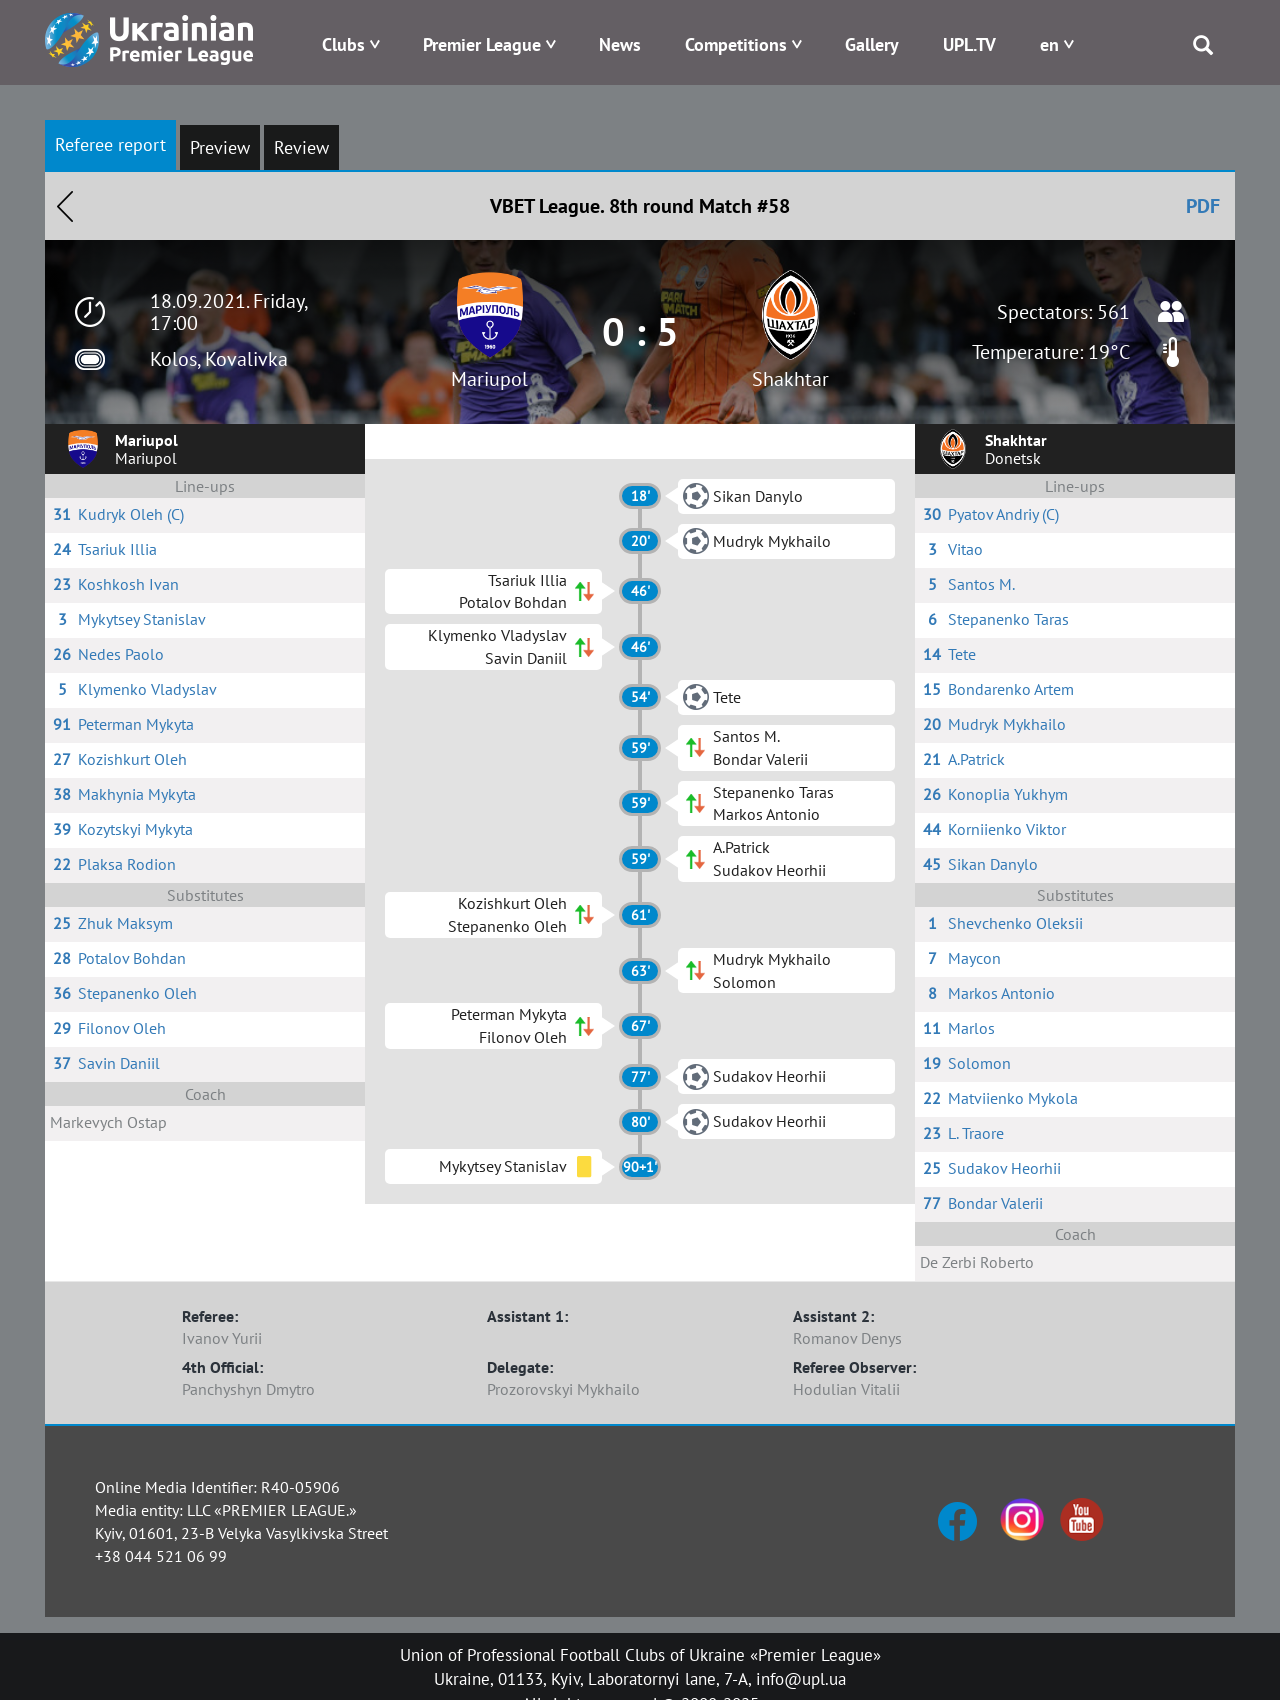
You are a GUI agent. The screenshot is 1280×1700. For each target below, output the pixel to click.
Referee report (110, 144)
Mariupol (489, 379)
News (620, 44)
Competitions (736, 44)
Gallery (872, 44)
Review (301, 147)
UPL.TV (969, 44)
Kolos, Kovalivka (219, 359)
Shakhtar (790, 379)
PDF (1203, 206)
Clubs (343, 44)
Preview (220, 147)
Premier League (482, 44)
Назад (65, 206)
